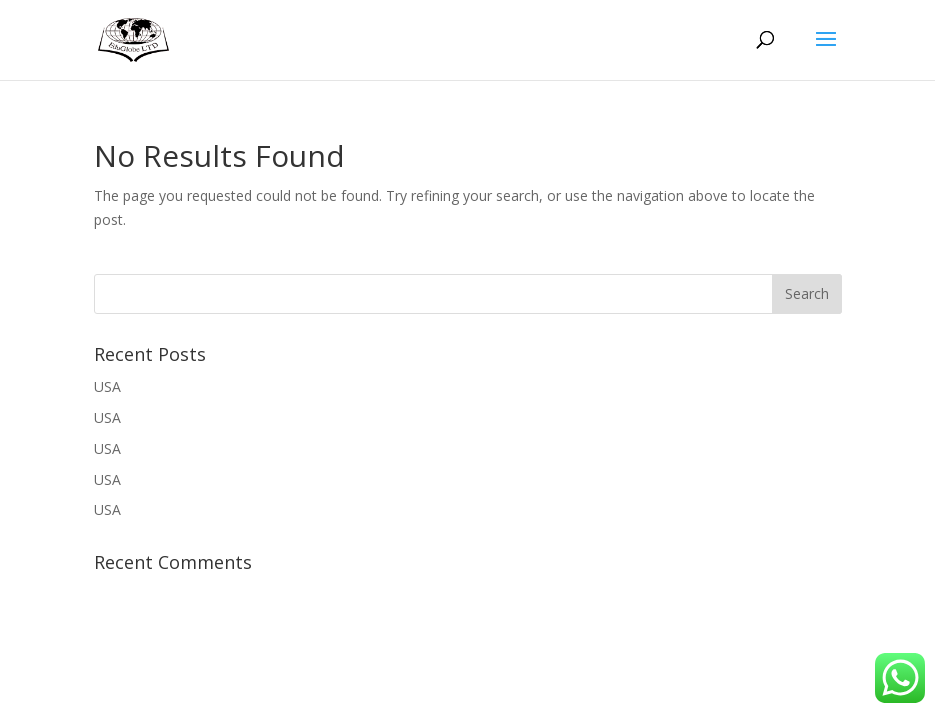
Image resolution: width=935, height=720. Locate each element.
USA (107, 386)
